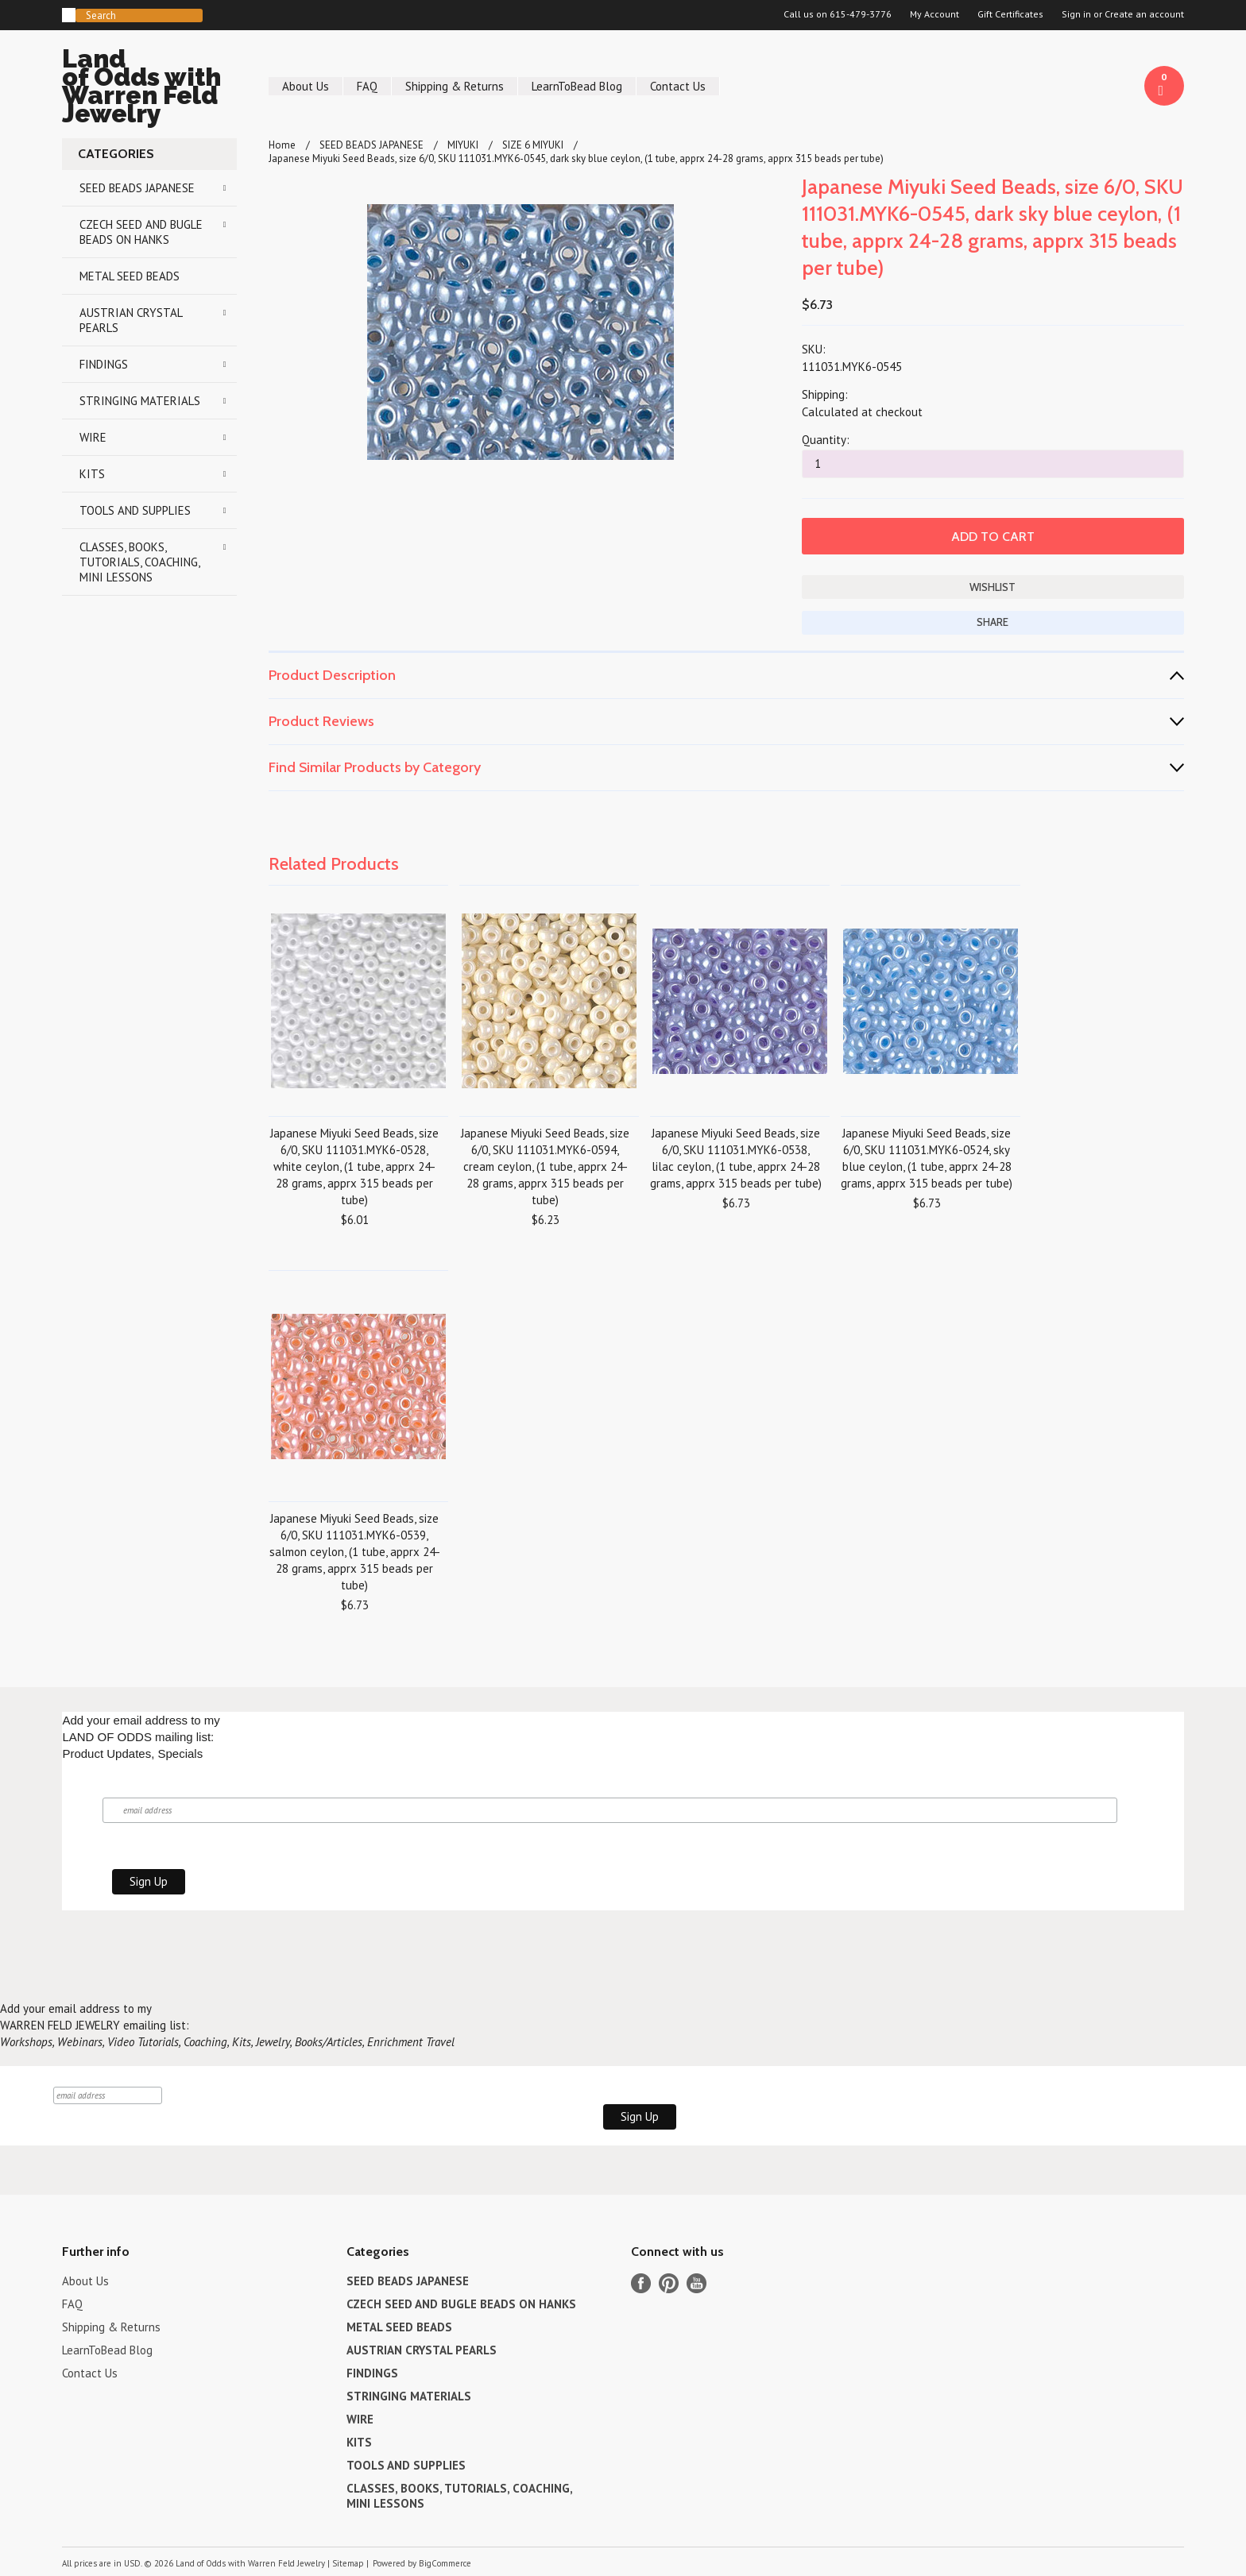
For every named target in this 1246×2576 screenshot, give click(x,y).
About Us (305, 86)
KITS (92, 473)
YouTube (696, 2283)
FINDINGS (103, 364)
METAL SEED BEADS (129, 276)
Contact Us (678, 86)
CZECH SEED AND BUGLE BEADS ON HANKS (141, 232)
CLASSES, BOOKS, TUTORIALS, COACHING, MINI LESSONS (139, 562)
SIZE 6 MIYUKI (532, 145)
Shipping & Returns (454, 86)
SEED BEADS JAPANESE (137, 187)
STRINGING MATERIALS (139, 400)
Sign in (1076, 14)
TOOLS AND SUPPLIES (135, 510)
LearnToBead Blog (577, 86)
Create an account (1144, 14)
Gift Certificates (1010, 14)
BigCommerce (445, 2563)
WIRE (92, 437)
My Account (934, 14)
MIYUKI (462, 145)
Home (282, 145)
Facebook (641, 2283)
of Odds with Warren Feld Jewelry (149, 88)
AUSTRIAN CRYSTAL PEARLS (131, 320)
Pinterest (669, 2283)
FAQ (367, 86)
